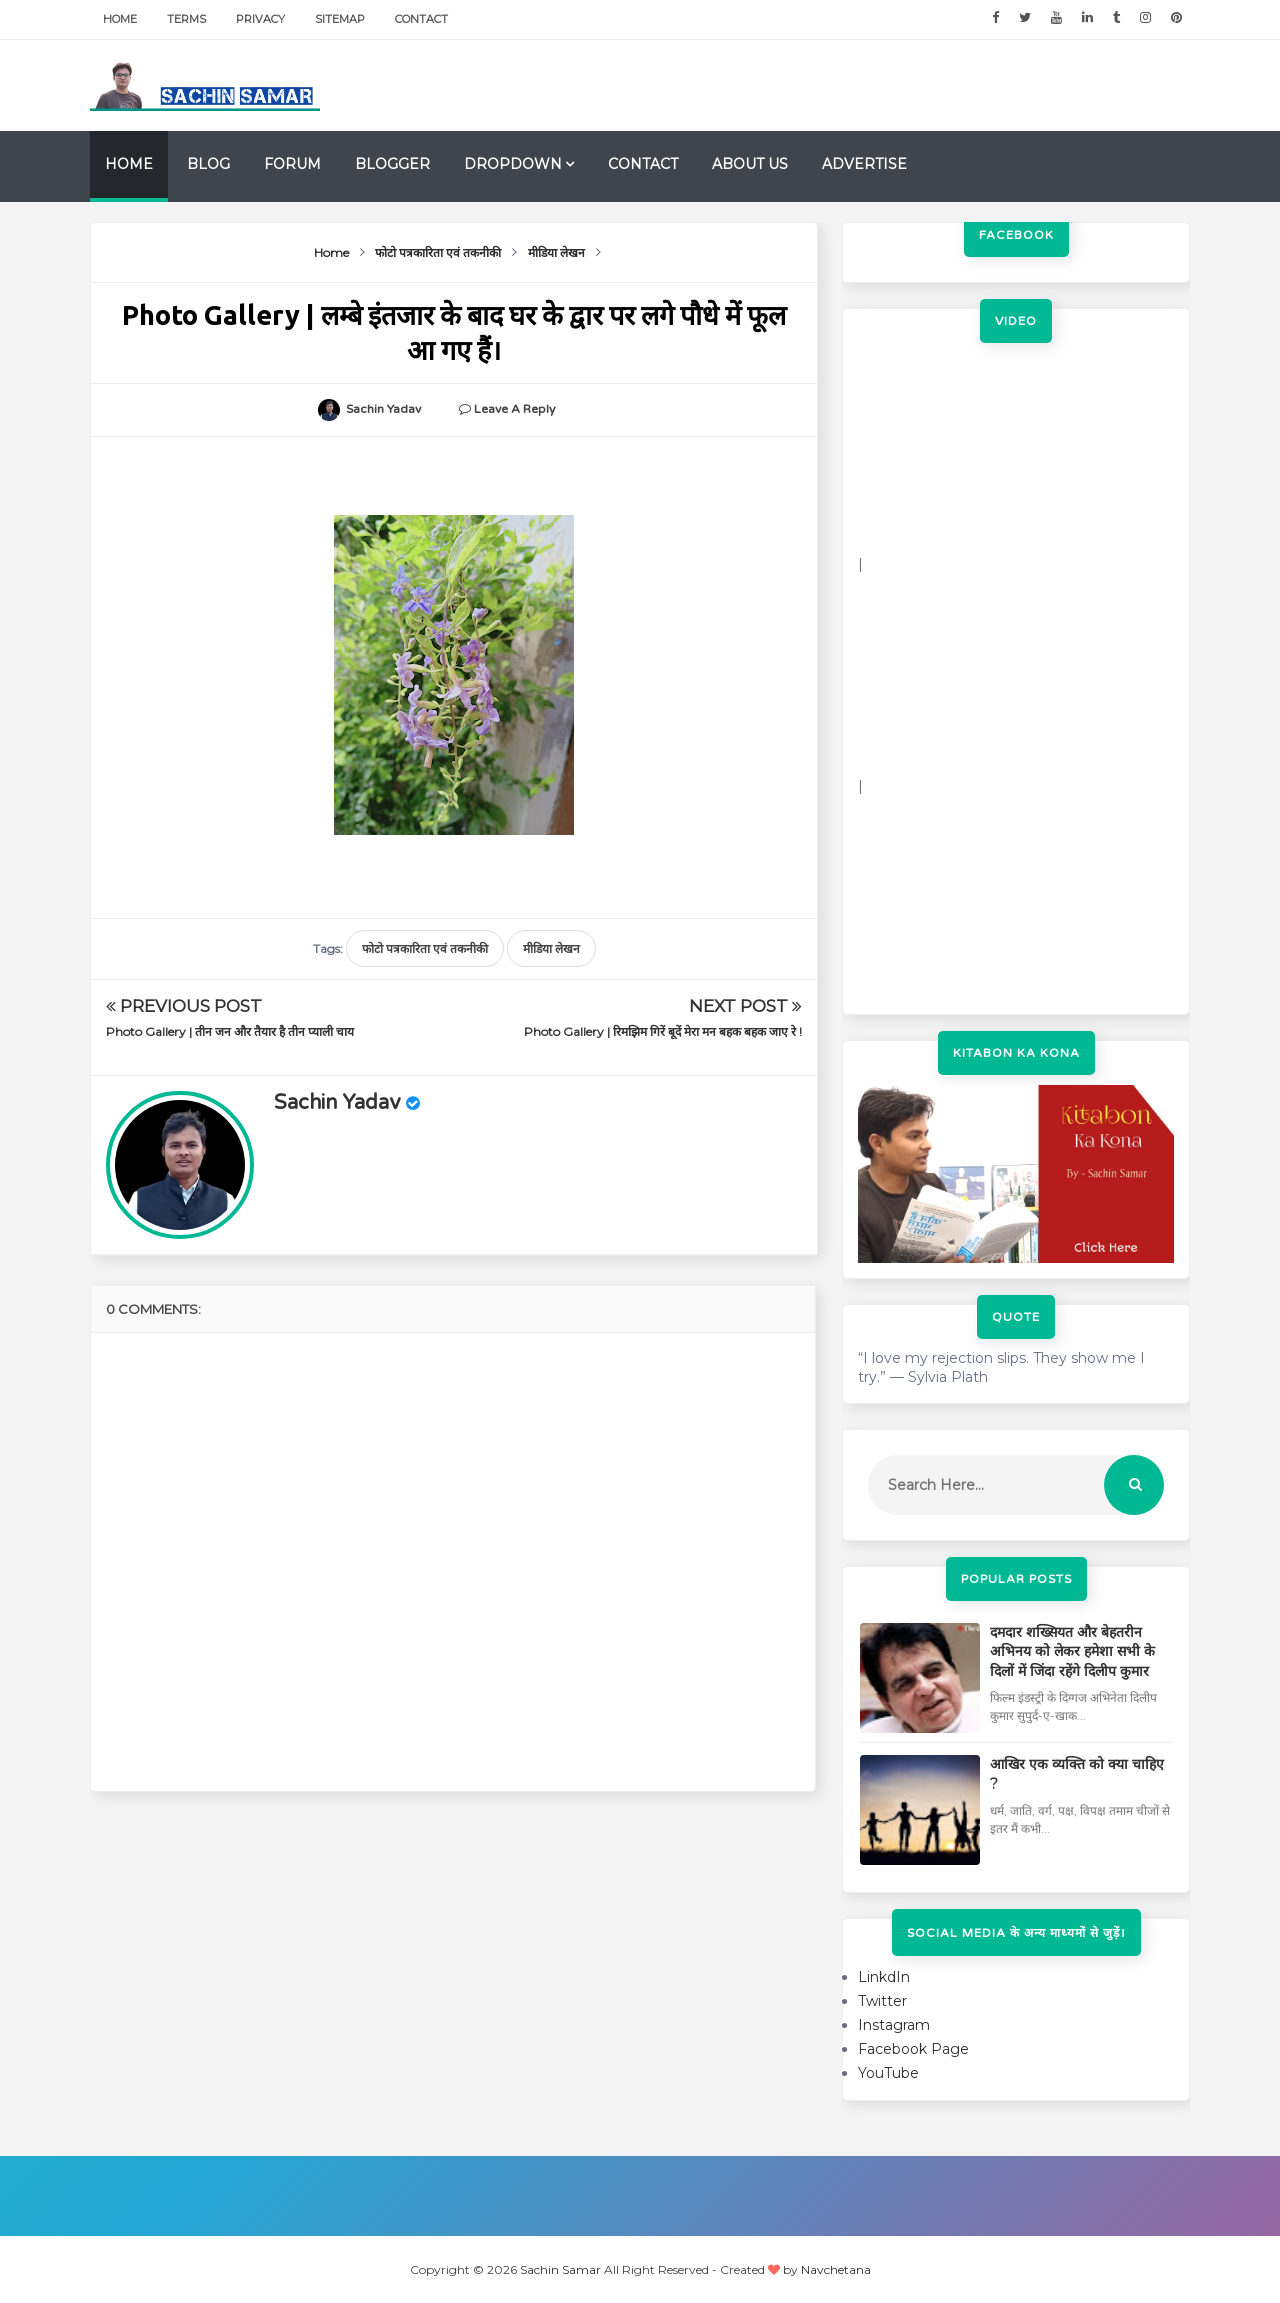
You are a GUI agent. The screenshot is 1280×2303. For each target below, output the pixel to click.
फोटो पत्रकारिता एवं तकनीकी (425, 948)
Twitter (882, 2001)
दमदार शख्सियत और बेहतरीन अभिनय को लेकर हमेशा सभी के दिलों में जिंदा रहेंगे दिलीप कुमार (1072, 1651)
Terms (186, 19)
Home (120, 19)
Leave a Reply (514, 409)
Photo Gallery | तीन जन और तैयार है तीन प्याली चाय (230, 1031)
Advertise (864, 164)
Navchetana (836, 2269)
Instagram (894, 2025)
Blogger (392, 164)
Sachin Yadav (337, 1103)
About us (750, 164)
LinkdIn (884, 1977)
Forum (292, 164)
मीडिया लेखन (551, 948)
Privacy (260, 19)
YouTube (888, 2073)
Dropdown (513, 164)
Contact (421, 19)
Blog (208, 164)
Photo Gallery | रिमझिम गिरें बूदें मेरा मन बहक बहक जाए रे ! (663, 1031)
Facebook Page (913, 2049)
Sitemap (340, 19)
